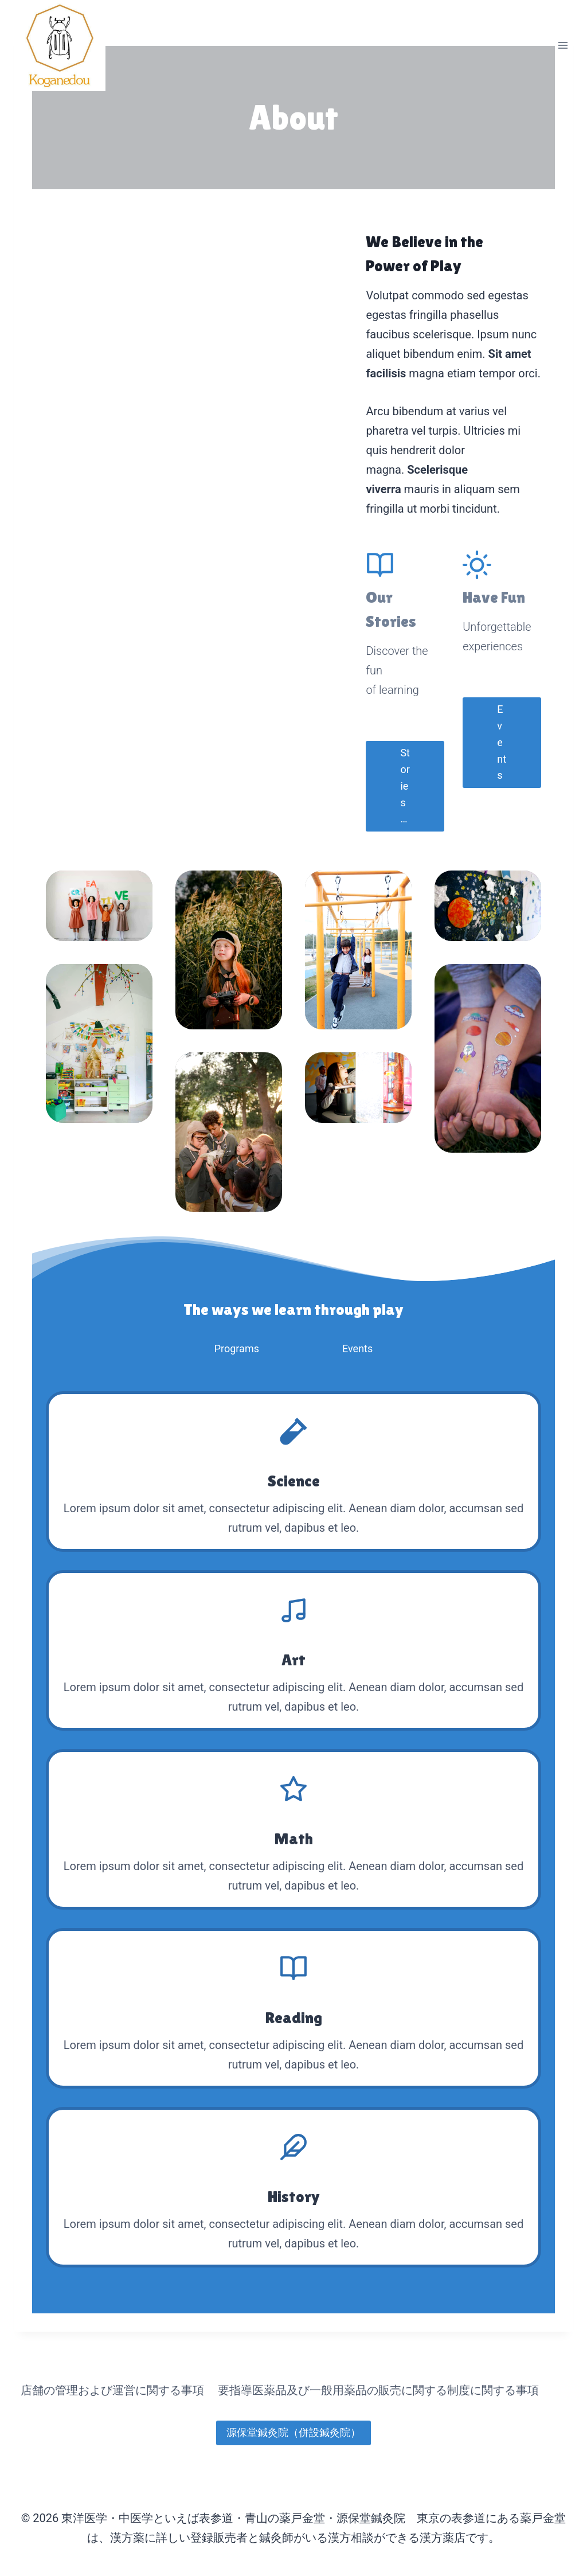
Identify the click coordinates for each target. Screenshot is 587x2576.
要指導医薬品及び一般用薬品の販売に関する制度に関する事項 (378, 2390)
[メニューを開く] (562, 45)
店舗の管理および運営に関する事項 (112, 2390)
